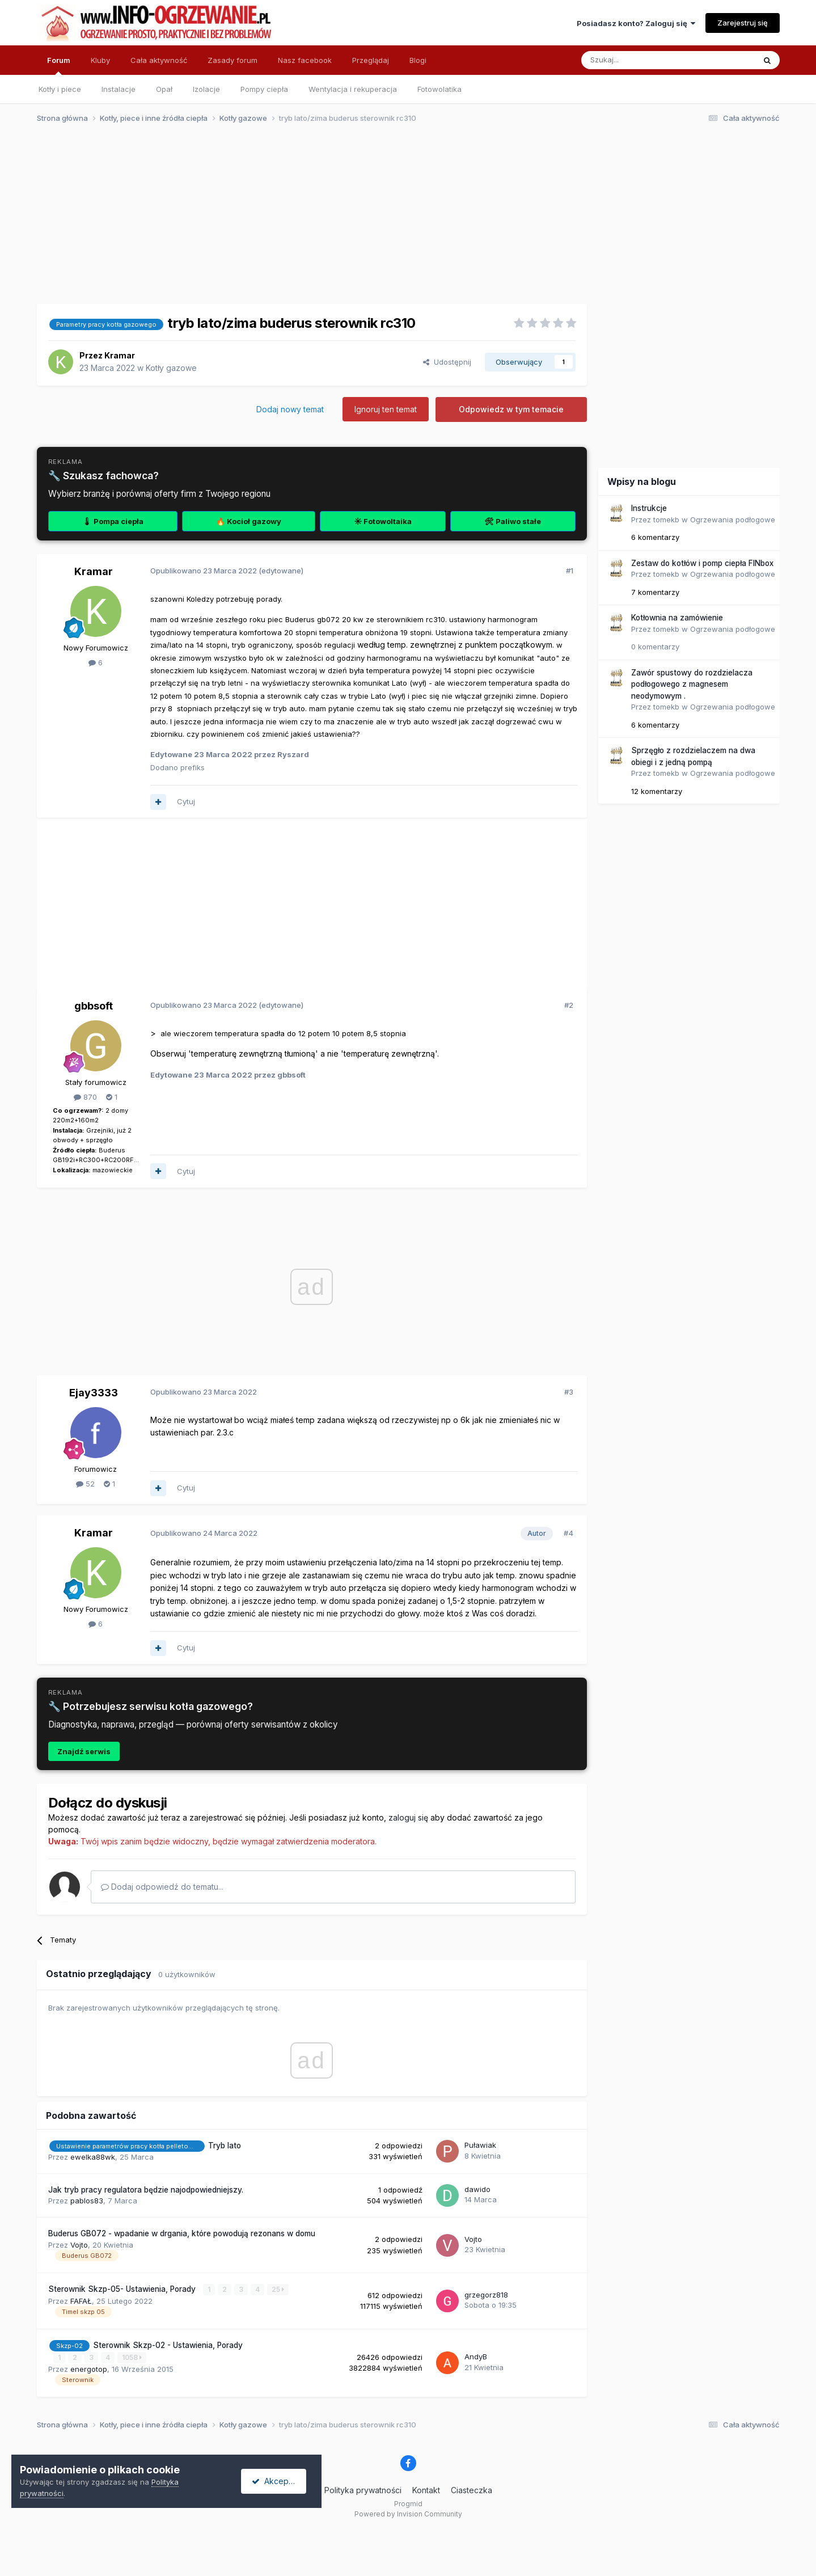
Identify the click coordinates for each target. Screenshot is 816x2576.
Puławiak (480, 2145)
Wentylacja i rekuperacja (352, 89)
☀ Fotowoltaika (383, 521)
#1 (569, 570)
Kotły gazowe (171, 368)
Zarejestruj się (742, 22)
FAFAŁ (81, 2300)
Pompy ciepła (264, 89)
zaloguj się (408, 1817)
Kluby (100, 60)
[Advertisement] (403, 220)
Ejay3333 (93, 1393)
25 (278, 2289)
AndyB (475, 2356)
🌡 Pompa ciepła (112, 521)
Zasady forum (232, 60)
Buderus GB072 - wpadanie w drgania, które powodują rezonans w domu (181, 2233)
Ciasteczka (471, 2489)
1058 (132, 2357)
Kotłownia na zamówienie (677, 617)
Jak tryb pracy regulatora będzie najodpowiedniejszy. (145, 2189)
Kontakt (426, 2489)
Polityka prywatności (362, 2489)
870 (85, 1096)
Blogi (417, 60)
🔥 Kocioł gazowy (248, 521)
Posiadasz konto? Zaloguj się (636, 23)
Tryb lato (224, 2145)
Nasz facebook (305, 60)
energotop (88, 2368)
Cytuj (186, 801)
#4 (568, 1533)
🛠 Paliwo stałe (512, 521)
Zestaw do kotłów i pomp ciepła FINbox (702, 563)
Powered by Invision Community (408, 2514)
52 (85, 1483)
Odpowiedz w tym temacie (511, 409)
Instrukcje (649, 508)
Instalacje (119, 89)
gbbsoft (93, 1006)
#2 (568, 1005)
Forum (58, 65)
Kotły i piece (60, 89)
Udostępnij (447, 361)
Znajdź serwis (84, 1751)
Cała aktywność (158, 60)
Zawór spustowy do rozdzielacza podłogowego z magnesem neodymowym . (691, 684)
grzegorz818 (486, 2294)
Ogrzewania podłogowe (732, 519)
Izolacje (206, 89)
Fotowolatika (439, 89)
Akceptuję (278, 2481)
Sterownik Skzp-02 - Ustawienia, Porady (168, 2345)
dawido (477, 2189)
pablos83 (86, 2200)
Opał (164, 89)
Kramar (119, 355)
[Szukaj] (640, 60)
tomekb (666, 519)
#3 (568, 1391)
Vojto (79, 2244)
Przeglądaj (370, 60)
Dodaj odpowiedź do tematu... (162, 1886)
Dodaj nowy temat (290, 409)
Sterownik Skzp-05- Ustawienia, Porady (123, 2289)
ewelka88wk (92, 2156)
